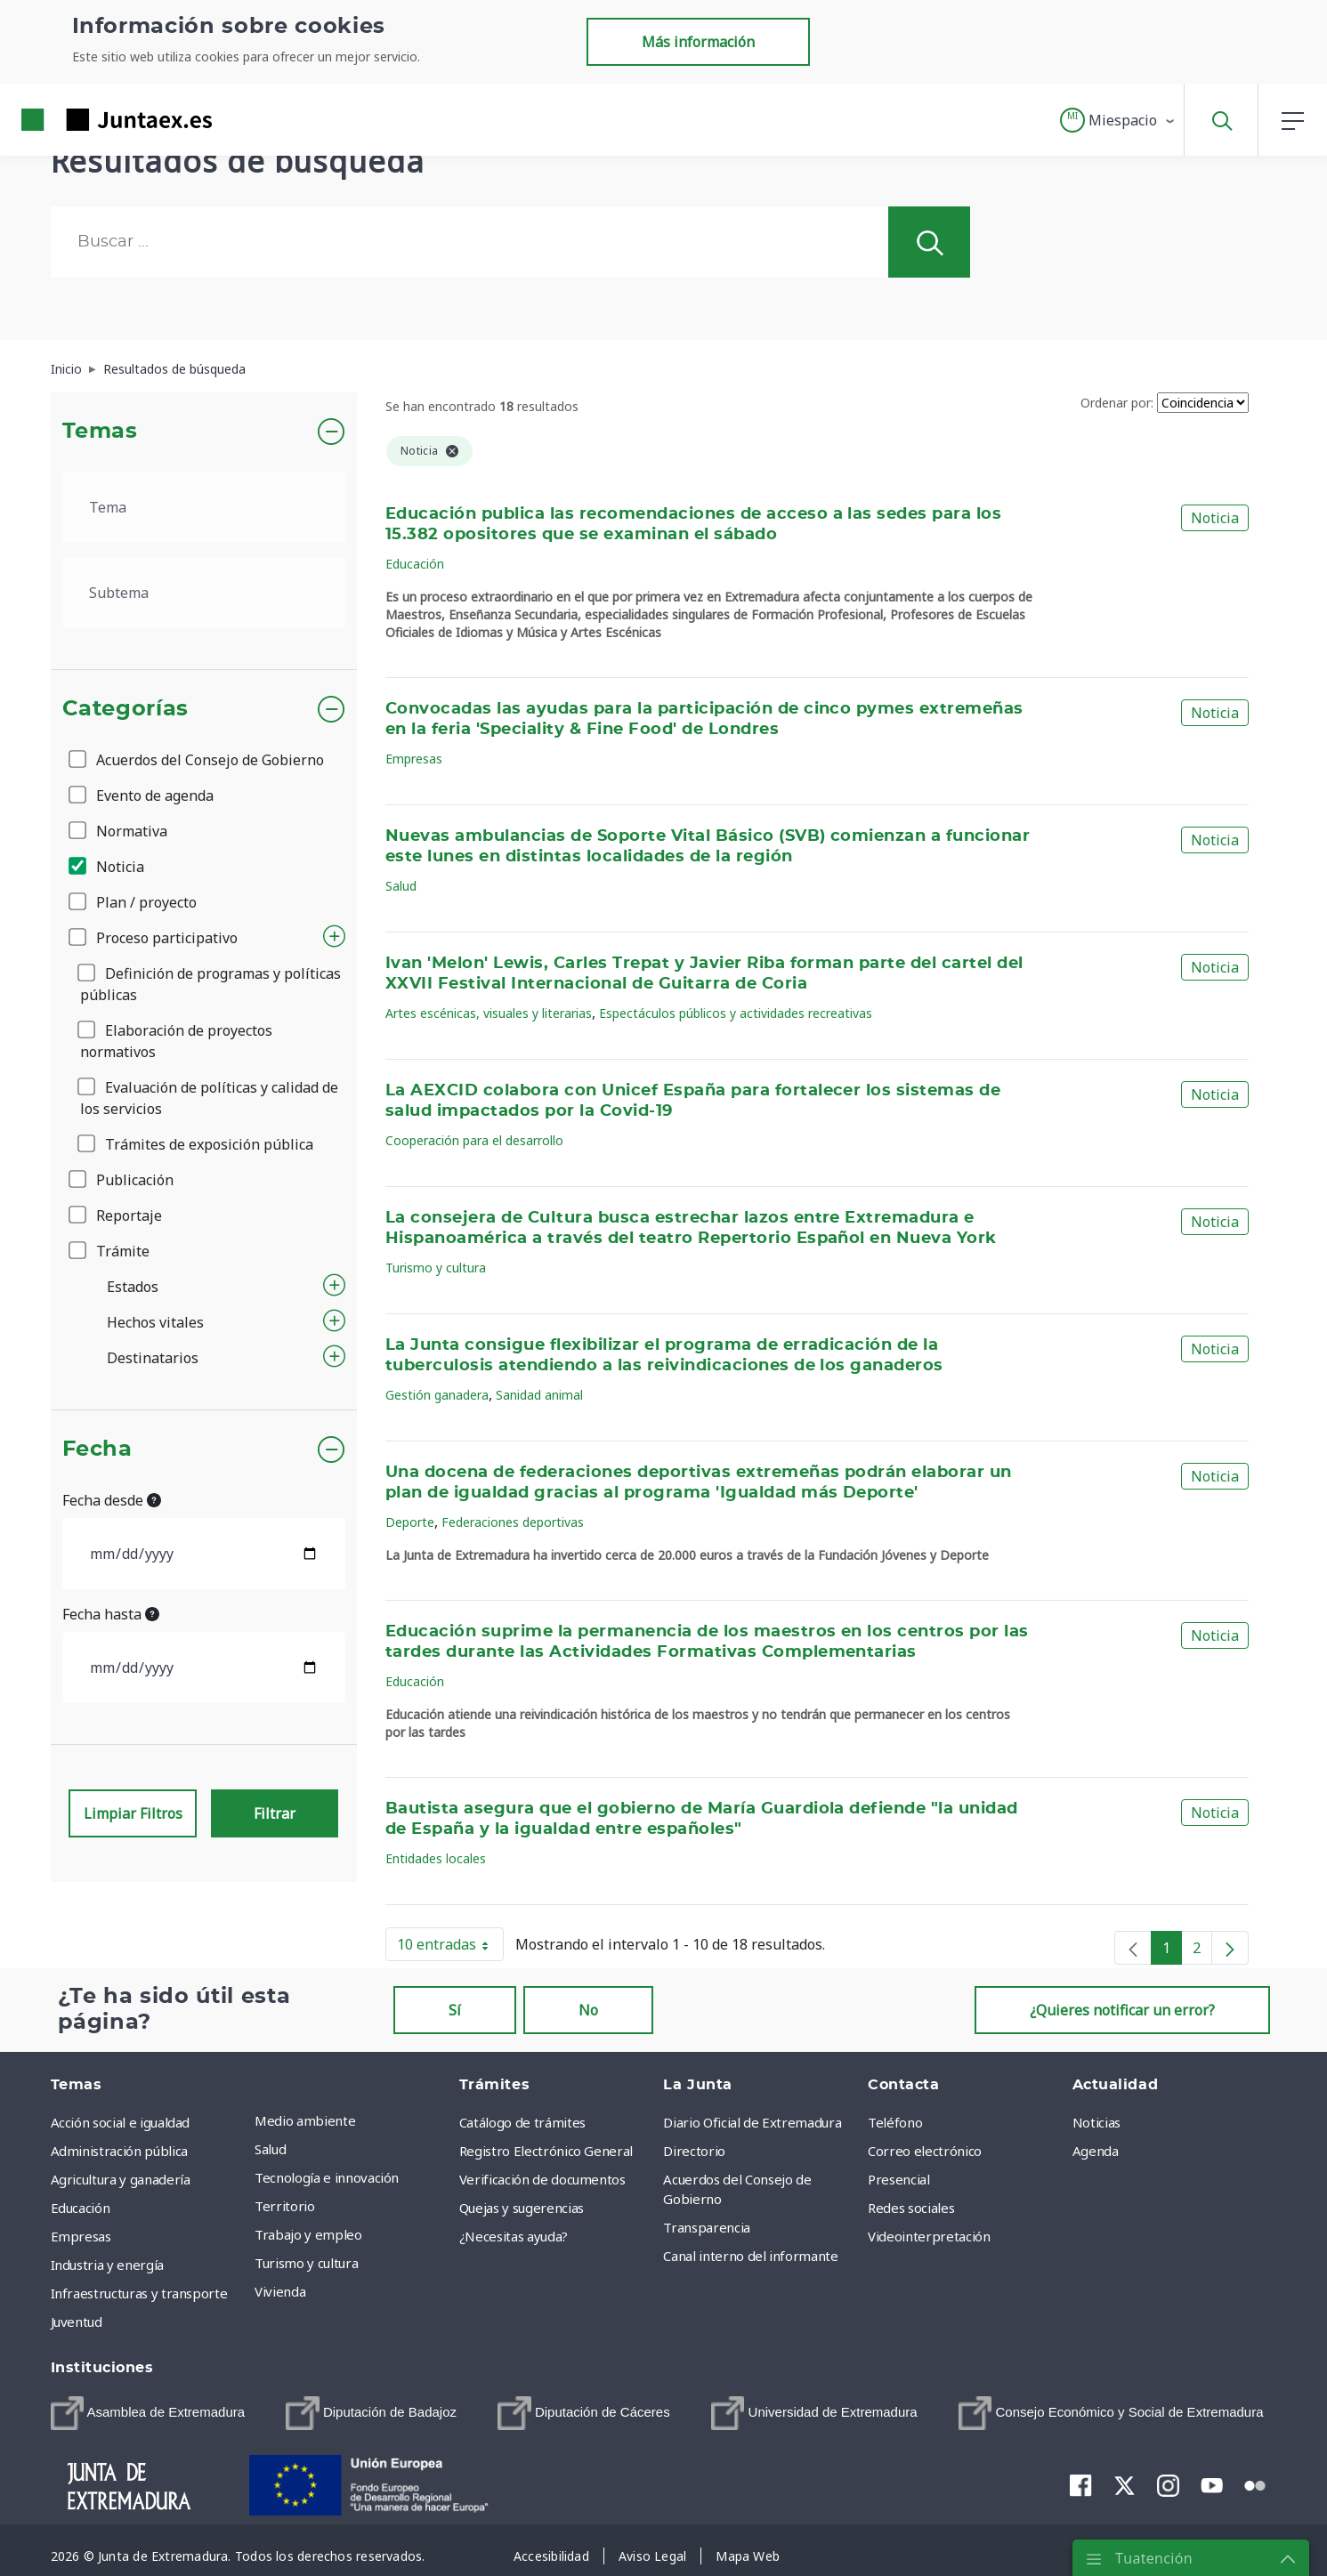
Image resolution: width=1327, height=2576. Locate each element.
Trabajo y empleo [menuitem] (308, 2234)
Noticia (107, 866)
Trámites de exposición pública (196, 1144)
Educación (414, 563)
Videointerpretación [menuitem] (929, 2236)
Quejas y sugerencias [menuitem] (521, 2208)
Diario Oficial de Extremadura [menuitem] (752, 2122)
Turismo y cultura (435, 1267)
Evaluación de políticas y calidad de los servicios (209, 1098)
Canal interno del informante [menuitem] (750, 2256)
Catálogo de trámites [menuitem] (522, 2122)
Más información (698, 42)
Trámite (110, 1251)
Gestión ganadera (437, 1394)
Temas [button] (100, 431)
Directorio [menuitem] (694, 2151)
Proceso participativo (154, 938)
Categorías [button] (126, 709)
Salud (401, 885)
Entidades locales (435, 1858)
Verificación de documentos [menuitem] (542, 2179)
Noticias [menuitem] (1096, 2122)
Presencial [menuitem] (899, 2179)
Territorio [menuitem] (285, 2206)
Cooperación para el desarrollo (474, 1140)
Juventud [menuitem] (76, 2321)
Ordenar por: (1116, 402)
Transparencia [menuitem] (706, 2227)
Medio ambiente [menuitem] (305, 2120)
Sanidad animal (539, 1394)
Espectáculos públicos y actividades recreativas (735, 1013)
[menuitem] (148, 2413)
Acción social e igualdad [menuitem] (120, 2122)
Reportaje (116, 1215)
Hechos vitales (155, 1322)
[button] (1118, 120)
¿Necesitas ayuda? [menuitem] (513, 2236)
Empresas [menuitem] (81, 2236)
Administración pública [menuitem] (119, 2151)
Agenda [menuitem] (1095, 2151)
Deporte (409, 1522)
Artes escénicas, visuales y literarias (488, 1013)
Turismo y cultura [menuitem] (306, 2263)
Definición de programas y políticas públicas (210, 984)
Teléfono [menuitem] (895, 2122)
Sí (455, 2010)
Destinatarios (152, 1358)
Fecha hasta (110, 1614)
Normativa (119, 831)
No (588, 2010)
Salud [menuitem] (270, 2149)
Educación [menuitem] (80, 2208)
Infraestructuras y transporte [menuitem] (139, 2293)
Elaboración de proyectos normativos (176, 1041)
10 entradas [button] (450, 1947)
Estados (132, 1286)
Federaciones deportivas (512, 1522)
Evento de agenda (142, 795)
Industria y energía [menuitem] (107, 2264)
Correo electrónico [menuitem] (925, 2151)
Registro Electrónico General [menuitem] (546, 2151)
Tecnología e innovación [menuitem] (327, 2177)
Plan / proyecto (134, 902)
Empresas (413, 758)
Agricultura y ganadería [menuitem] (120, 2179)
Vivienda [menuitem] (280, 2291)
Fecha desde (111, 1500)
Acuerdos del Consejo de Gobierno (197, 760)
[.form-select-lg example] (204, 507)
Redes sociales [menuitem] (911, 2208)
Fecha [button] (97, 1449)
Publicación (122, 1180)
